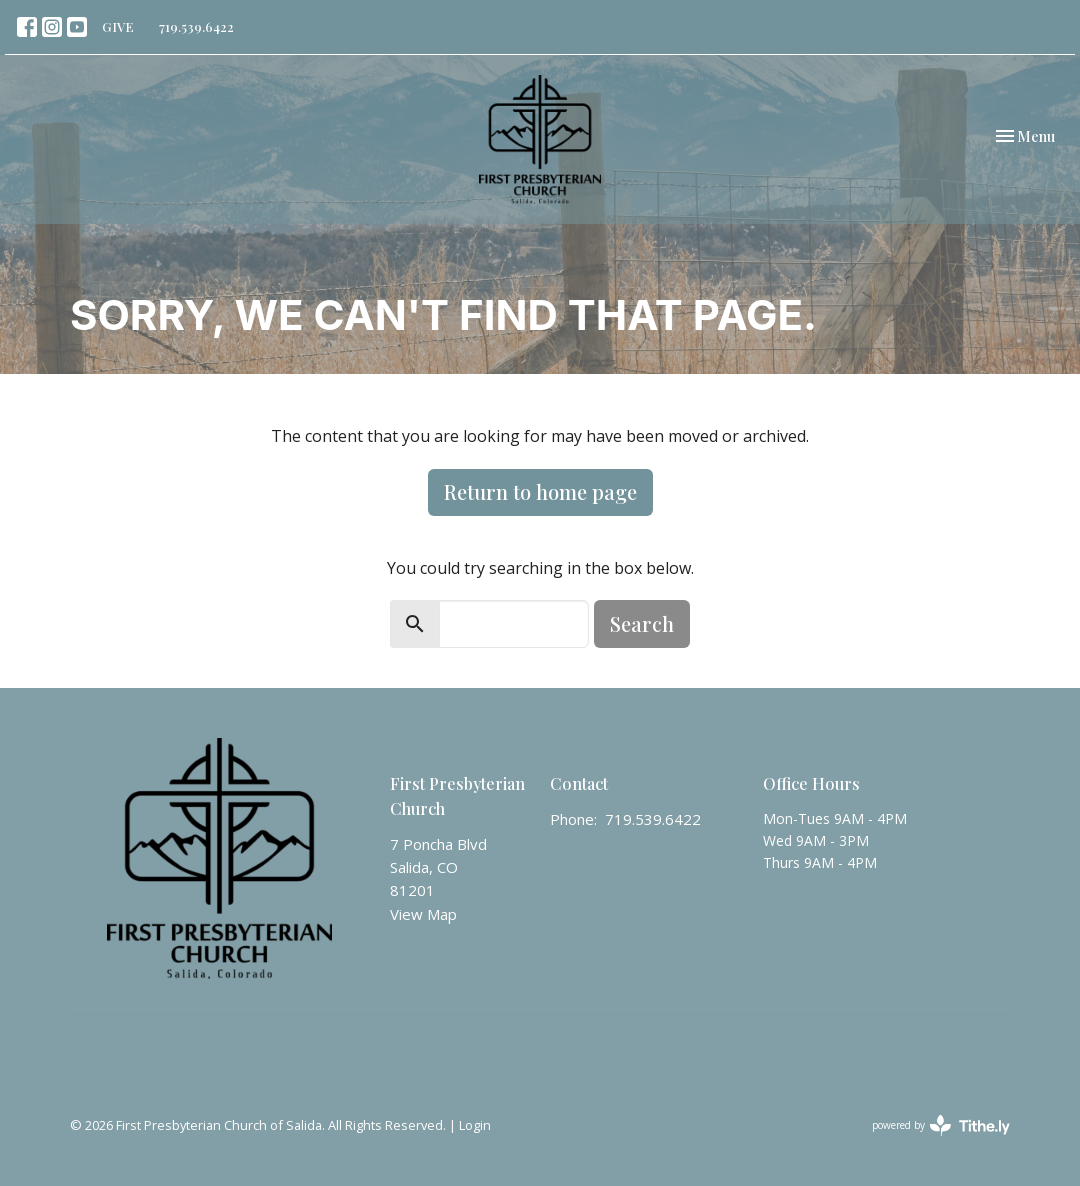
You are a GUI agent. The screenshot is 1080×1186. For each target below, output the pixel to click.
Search (642, 623)
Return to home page (540, 491)
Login (475, 1125)
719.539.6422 (196, 26)
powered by (941, 1125)
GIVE (118, 26)
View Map (423, 914)
